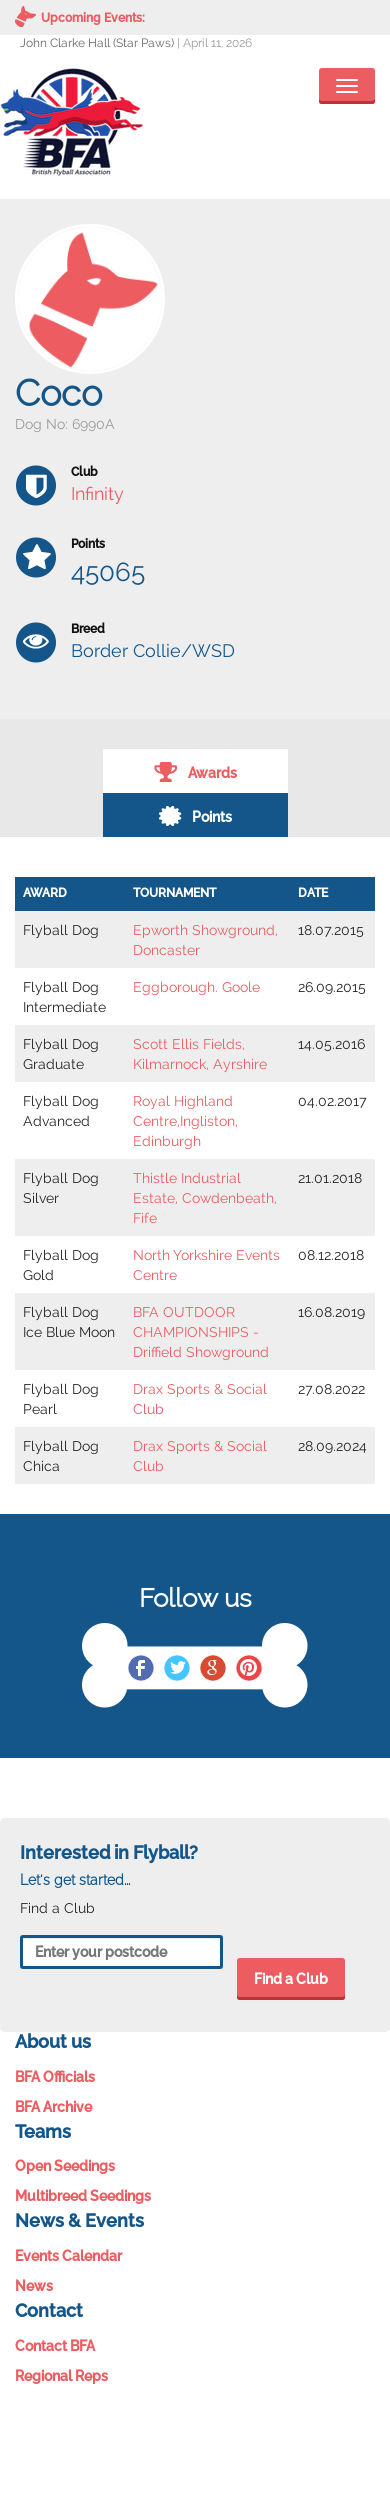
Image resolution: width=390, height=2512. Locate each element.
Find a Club (291, 1979)
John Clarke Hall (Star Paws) (97, 43)
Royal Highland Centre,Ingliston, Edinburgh (185, 1121)
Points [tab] (195, 815)
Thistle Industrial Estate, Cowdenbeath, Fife (205, 1198)
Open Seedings (65, 2166)
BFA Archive (53, 2107)
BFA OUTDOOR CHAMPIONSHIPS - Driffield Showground (201, 1332)
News (34, 2286)
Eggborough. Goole (196, 987)
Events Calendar (68, 2256)
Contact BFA (55, 2346)
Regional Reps (61, 2376)
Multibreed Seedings (83, 2196)
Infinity (97, 493)
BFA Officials (55, 2077)
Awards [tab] (195, 771)
